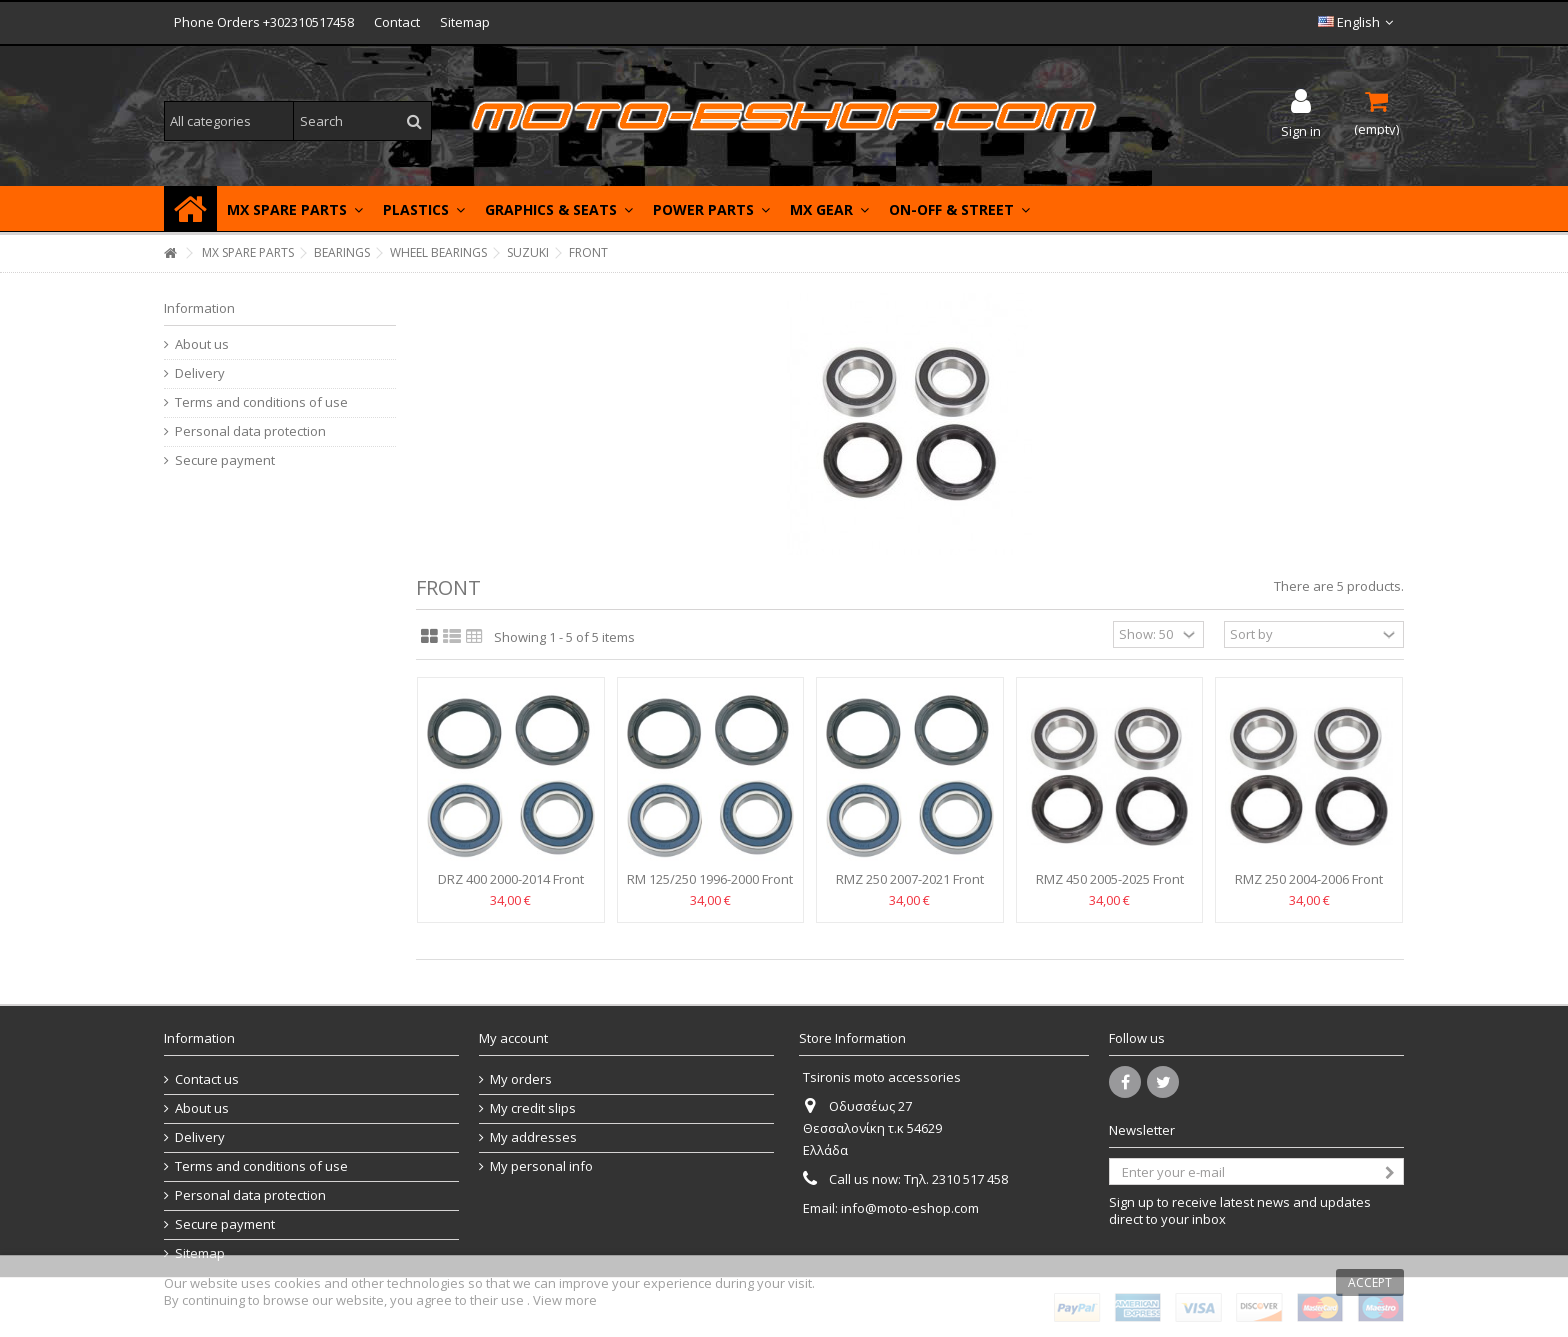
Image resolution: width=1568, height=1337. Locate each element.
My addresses (533, 1137)
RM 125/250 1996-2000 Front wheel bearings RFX (710, 887)
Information (199, 308)
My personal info (541, 1166)
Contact (397, 22)
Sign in (1301, 129)
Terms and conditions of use (261, 402)
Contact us (207, 1079)
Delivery (200, 373)
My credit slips (533, 1108)
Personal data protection (250, 431)
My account (513, 1038)
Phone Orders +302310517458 (264, 22)
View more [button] (565, 1300)
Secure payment (225, 460)
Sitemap (465, 22)
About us (202, 344)
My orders (521, 1079)
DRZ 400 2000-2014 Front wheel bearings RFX (511, 887)
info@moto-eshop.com (910, 1208)
